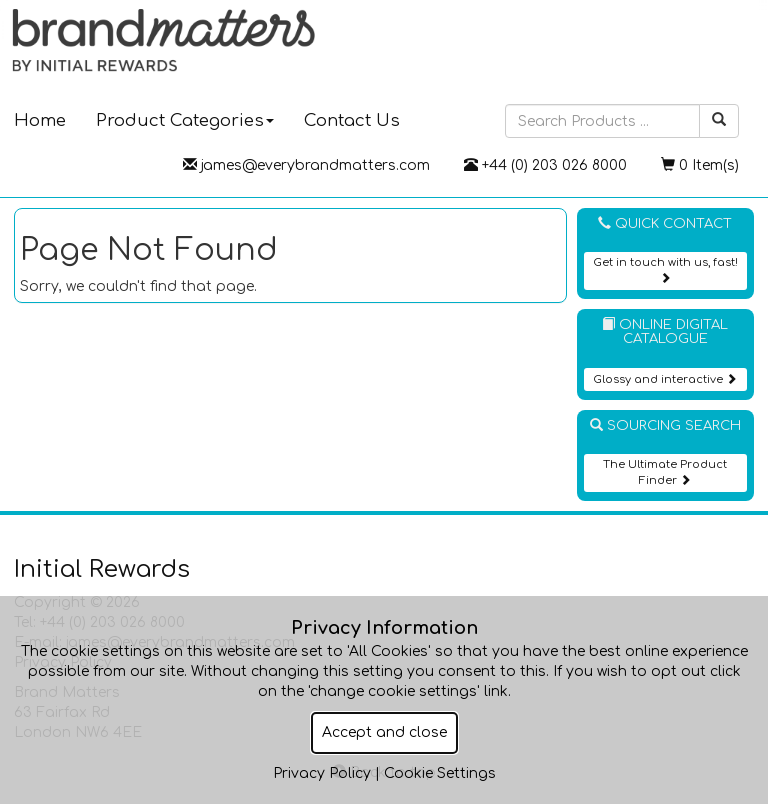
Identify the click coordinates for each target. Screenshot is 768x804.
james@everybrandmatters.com (306, 165)
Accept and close (384, 732)
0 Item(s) (700, 165)
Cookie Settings (440, 773)
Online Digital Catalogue (665, 332)
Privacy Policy (322, 773)
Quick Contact (665, 223)
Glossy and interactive (665, 379)
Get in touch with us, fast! (665, 269)
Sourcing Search (665, 425)
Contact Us (352, 120)
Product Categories (185, 120)
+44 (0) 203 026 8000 (545, 165)
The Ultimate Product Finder (665, 472)
